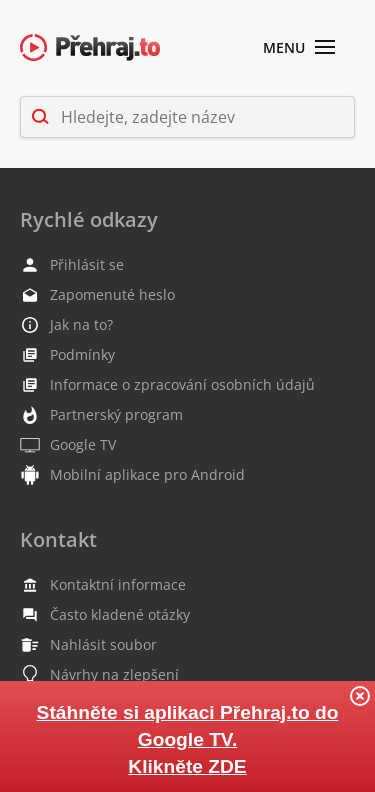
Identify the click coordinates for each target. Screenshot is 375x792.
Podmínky (67, 355)
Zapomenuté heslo (97, 295)
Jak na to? (66, 324)
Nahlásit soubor (88, 645)
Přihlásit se (72, 265)
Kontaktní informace (103, 585)
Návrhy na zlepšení (99, 675)
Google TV (68, 445)
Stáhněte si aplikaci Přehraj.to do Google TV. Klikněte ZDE (188, 739)
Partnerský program (101, 415)
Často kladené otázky (105, 615)
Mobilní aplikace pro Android (132, 475)
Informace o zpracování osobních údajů (167, 385)
